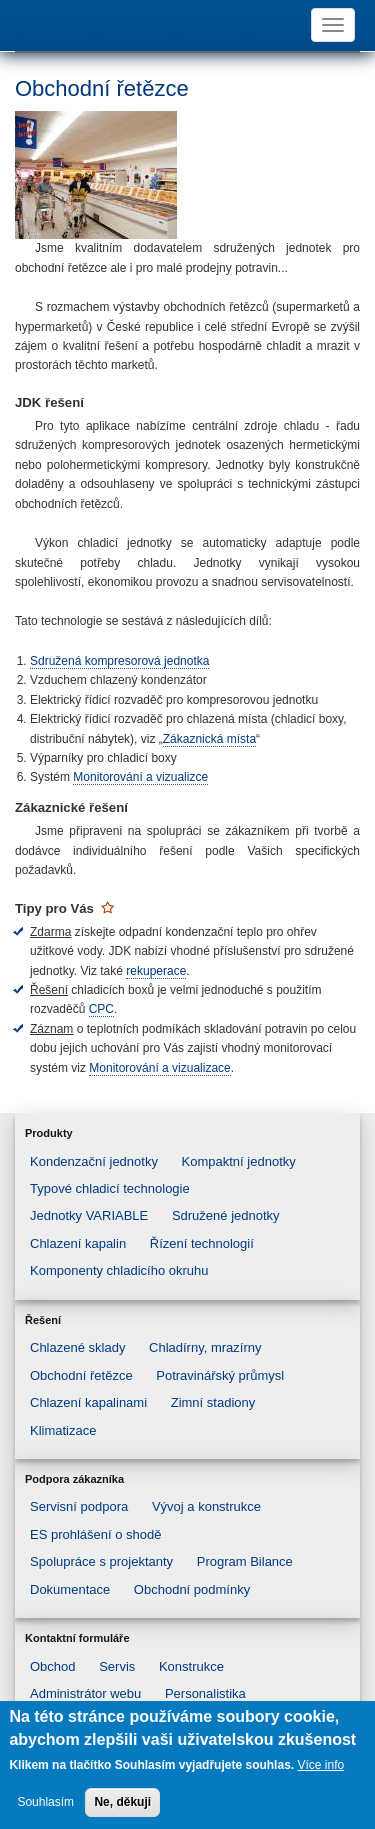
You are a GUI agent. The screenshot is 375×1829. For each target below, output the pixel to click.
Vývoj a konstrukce (206, 1506)
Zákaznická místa (209, 739)
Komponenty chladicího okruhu (119, 1270)
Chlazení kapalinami (88, 1402)
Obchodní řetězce (81, 1375)
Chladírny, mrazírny (205, 1347)
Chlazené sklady (77, 1347)
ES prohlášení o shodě (96, 1534)
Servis (117, 1666)
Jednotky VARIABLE (89, 1215)
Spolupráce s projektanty (101, 1561)
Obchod (53, 1666)
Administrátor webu (85, 1693)
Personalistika (205, 1693)
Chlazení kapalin (78, 1243)
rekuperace (156, 971)
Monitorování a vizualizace (159, 1068)
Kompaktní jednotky (239, 1161)
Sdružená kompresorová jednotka (119, 661)
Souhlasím (45, 1802)
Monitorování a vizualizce (140, 777)
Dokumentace (70, 1589)
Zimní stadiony (213, 1402)
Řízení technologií (202, 1243)
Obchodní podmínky (192, 1589)
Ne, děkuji (122, 1802)
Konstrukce (191, 1666)
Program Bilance (245, 1561)
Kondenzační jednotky (94, 1161)
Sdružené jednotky (226, 1215)
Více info (320, 1765)
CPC (101, 1009)
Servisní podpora (79, 1506)
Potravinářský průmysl (220, 1375)
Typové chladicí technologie (110, 1188)
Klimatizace (63, 1430)
